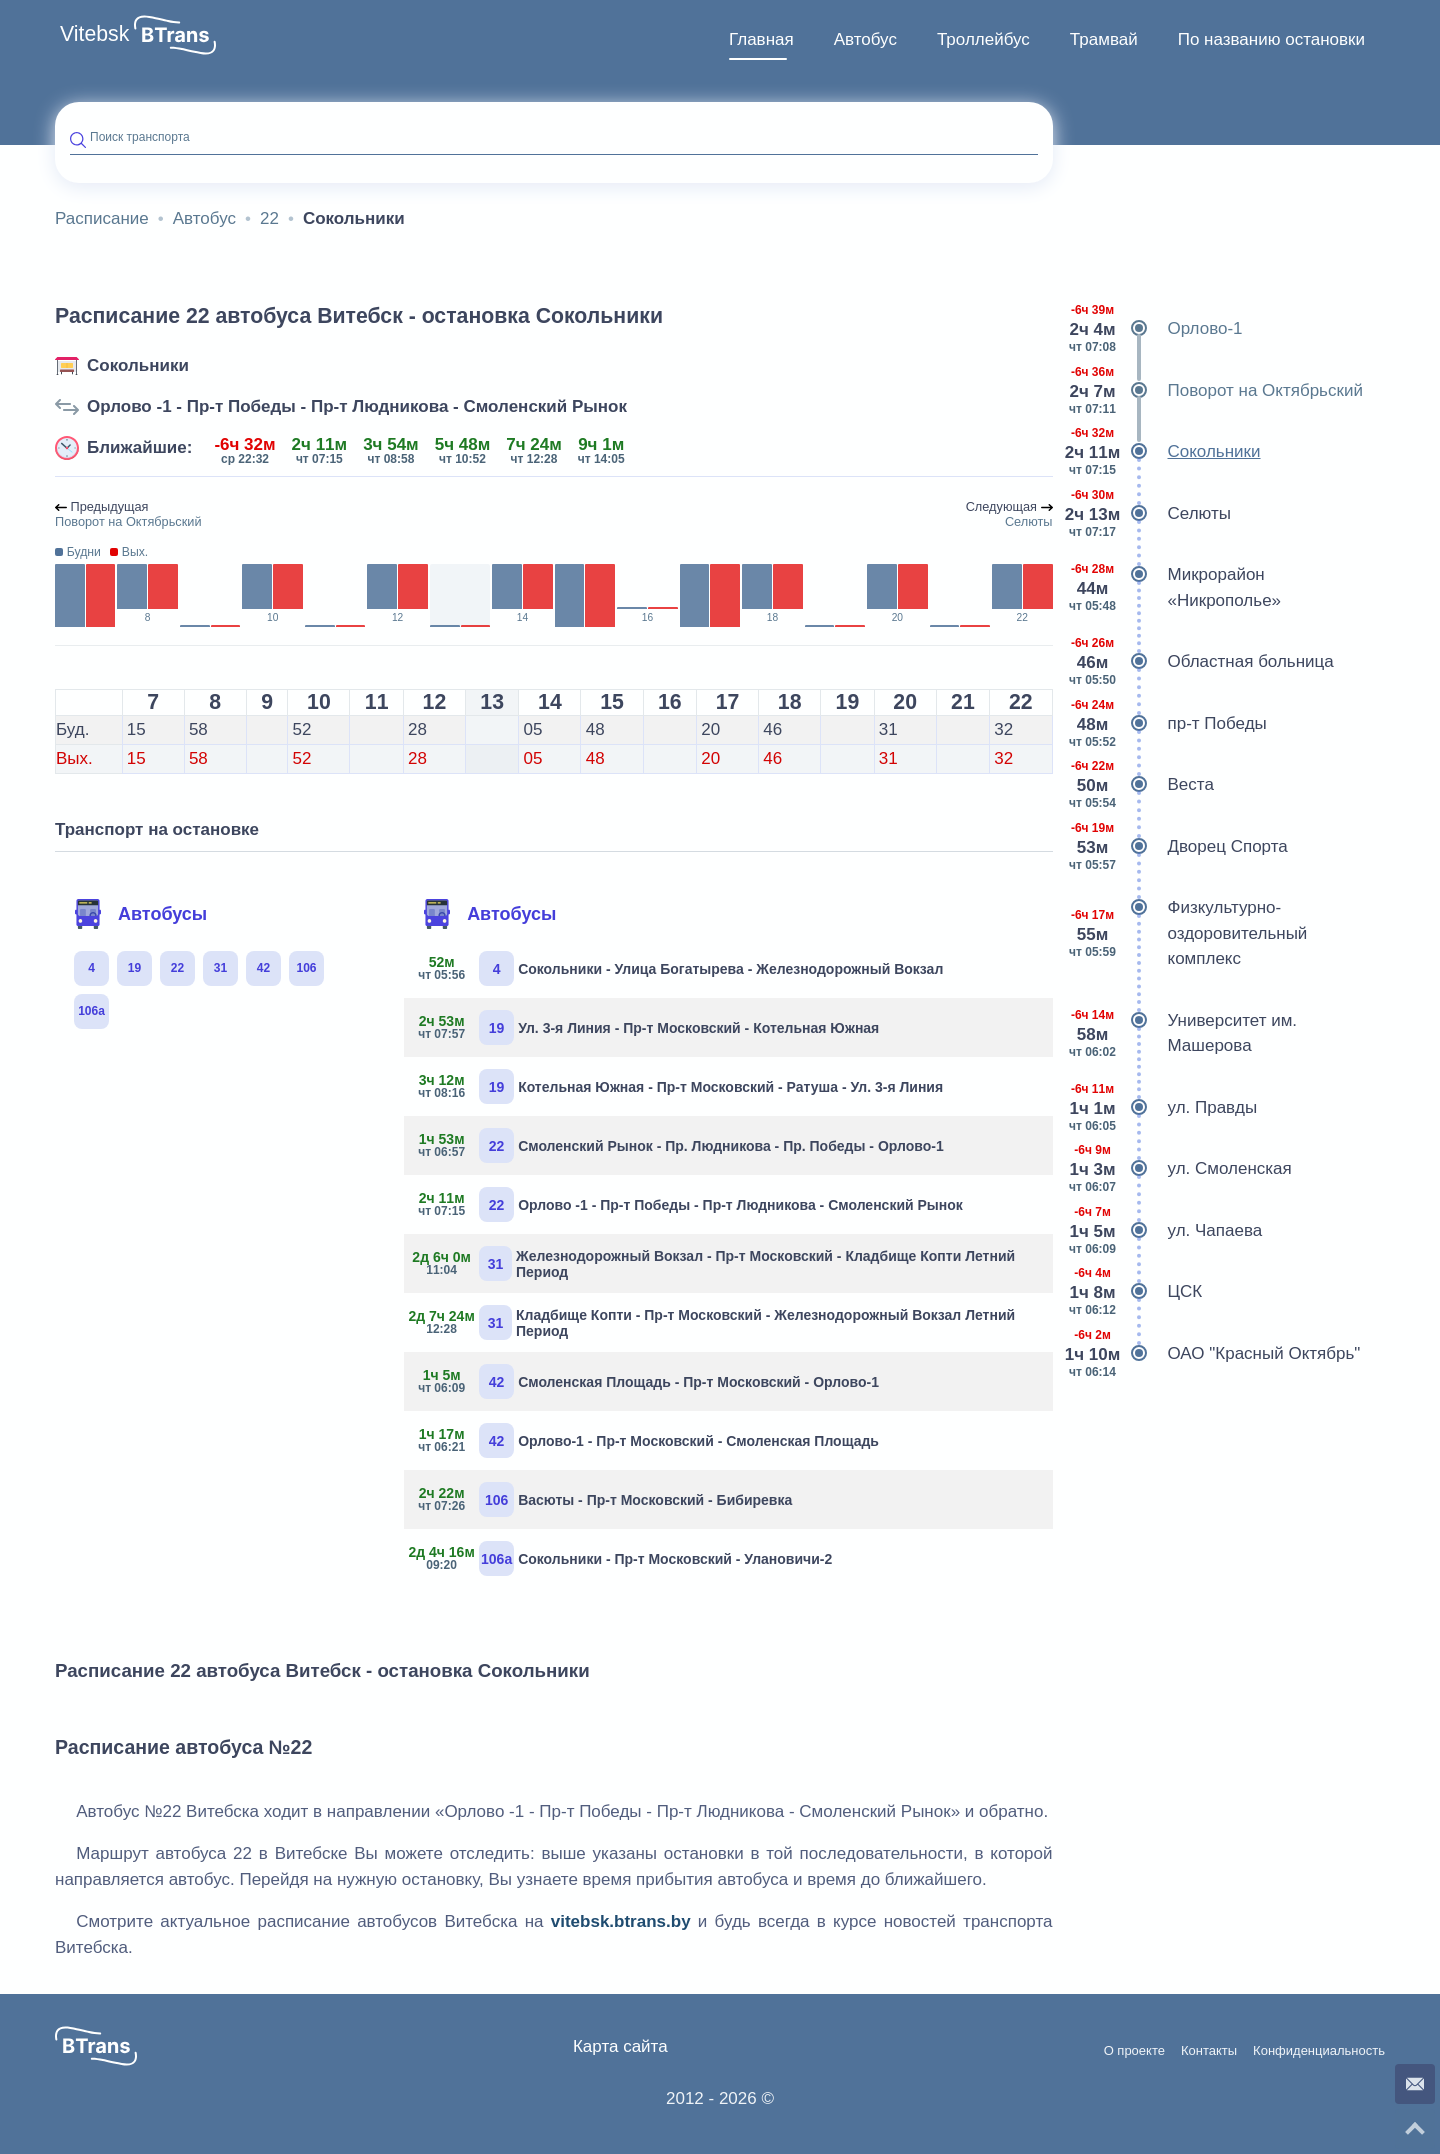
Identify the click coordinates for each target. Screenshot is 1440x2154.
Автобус (865, 39)
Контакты (1209, 2051)
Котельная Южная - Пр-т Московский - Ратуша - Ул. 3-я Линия (681, 1086)
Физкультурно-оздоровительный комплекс (1188, 933)
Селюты (1149, 514)
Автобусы (140, 914)
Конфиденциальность (1319, 2051)
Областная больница (1201, 662)
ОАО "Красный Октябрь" (1214, 1354)
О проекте (1134, 2051)
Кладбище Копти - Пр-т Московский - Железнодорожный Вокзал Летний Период (717, 1322)
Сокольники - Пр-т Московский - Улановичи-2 (625, 1558)
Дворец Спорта (1178, 847)
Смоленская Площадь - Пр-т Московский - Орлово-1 (649, 1381)
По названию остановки (1271, 39)
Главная (761, 39)
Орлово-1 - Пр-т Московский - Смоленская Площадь (649, 1440)
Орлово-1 (1155, 329)
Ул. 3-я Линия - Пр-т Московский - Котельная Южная (649, 1027)
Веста (1141, 785)
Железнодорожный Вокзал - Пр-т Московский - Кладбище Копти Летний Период (717, 1263)
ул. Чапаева (1165, 1231)
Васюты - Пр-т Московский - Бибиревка (605, 1499)
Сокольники (138, 365)
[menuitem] (761, 40)
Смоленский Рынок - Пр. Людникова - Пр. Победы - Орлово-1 (681, 1145)
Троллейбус (983, 39)
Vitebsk (94, 34)
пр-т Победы (1167, 724)
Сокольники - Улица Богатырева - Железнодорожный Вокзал (681, 968)
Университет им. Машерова (1183, 1033)
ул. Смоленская (1180, 1169)
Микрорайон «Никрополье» (1175, 587)
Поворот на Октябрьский (1215, 391)
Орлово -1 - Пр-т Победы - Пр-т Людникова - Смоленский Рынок (357, 406)
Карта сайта (620, 2046)
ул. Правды (1163, 1108)
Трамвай (1104, 39)
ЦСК (1135, 1292)
